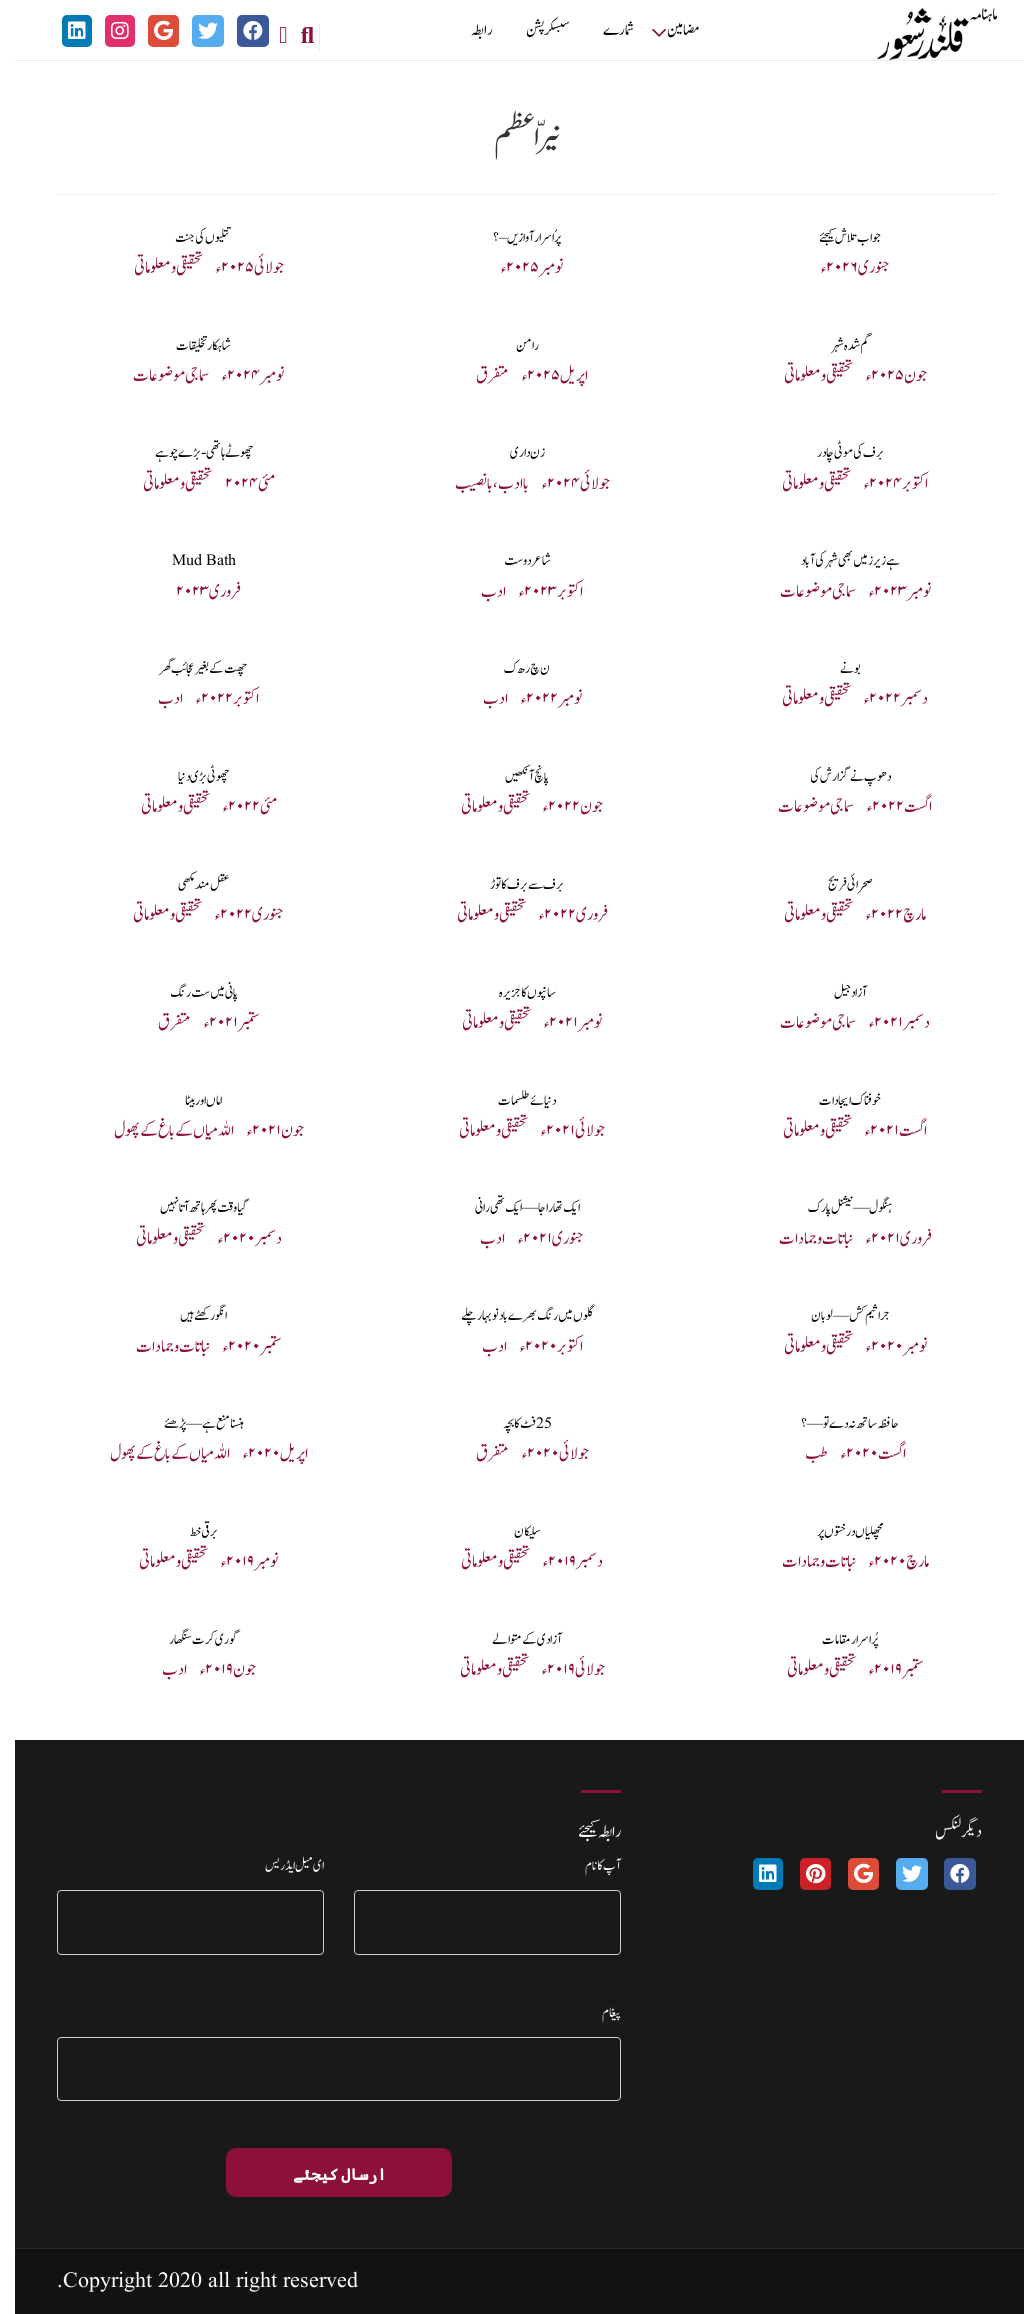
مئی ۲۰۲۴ (235, 484)
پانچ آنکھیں (512, 777)
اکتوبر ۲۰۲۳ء (536, 592)
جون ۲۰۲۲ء (558, 807)
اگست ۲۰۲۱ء (881, 1131)
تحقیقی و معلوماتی (153, 268)
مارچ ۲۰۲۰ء (884, 1562)
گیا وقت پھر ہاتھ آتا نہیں (188, 1208)
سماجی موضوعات (156, 376)
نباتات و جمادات (801, 1239)
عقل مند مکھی (189, 885)
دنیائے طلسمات (512, 1101)
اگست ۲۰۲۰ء (858, 1454)
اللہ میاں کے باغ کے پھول (159, 1131)
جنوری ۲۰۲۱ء (536, 1239)
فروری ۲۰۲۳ (193, 592)
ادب (478, 592)
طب (801, 1454)
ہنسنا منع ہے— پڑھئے (189, 1424)
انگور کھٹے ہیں (188, 1316)
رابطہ (467, 30)
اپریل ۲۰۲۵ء (540, 376)
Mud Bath (189, 561)
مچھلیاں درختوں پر (835, 1532)
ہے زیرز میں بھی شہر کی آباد (835, 561)
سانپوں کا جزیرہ (512, 993)
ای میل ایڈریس (279, 1866)
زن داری (512, 453)
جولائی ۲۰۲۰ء (540, 1454)
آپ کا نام (588, 1866)
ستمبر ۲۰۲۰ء (237, 1347)
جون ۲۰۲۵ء (881, 376)
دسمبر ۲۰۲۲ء (881, 699)
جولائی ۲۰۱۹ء (558, 1670)
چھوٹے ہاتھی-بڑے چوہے (189, 453)
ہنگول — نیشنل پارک (835, 1208)
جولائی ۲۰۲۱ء (558, 1131)
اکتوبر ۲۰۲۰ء (536, 1347)
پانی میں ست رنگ (189, 993)
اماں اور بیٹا (188, 1101)
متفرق (477, 376)
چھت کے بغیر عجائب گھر (188, 669)
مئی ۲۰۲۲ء (235, 807)
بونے (835, 669)
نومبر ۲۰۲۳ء (885, 592)
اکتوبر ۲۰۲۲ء (212, 699)
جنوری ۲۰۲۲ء (234, 915)
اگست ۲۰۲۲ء (884, 807)
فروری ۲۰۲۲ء (558, 915)
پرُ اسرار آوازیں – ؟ (512, 238)
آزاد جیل (835, 993)
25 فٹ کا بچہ (512, 1424)
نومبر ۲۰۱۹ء (234, 1562)
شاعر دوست (512, 561)
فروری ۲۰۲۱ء (884, 1239)
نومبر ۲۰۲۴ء (238, 376)
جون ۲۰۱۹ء (213, 1670)
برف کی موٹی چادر (835, 453)
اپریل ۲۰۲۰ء (260, 1454)
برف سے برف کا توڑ (512, 885)
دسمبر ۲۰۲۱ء (884, 1023)
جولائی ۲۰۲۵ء (235, 268)
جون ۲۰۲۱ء (260, 1131)
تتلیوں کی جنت (188, 238)
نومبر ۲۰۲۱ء (558, 1023)
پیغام (596, 2013)
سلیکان (512, 1532)
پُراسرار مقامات (835, 1640)
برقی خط (189, 1532)
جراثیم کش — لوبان (835, 1316)
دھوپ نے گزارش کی (835, 777)
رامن (512, 346)
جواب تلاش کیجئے (835, 238)
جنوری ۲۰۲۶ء (840, 268)
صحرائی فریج (835, 885)
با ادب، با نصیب (477, 484)
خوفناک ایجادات (835, 1101)
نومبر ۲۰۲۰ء (881, 1347)
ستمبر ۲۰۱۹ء (881, 1670)
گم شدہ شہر (835, 346)
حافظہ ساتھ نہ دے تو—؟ (835, 1424)
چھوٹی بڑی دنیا (188, 777)
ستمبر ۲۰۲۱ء (217, 1023)
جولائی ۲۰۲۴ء (561, 484)
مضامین (668, 30)
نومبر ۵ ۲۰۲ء (517, 268)
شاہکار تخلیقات (188, 346)
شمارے (603, 30)
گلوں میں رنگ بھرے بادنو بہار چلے (512, 1316)
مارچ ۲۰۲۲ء (881, 915)
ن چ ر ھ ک (512, 669)
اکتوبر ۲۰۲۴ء (881, 484)
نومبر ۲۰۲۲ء (536, 699)
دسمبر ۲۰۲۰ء (235, 1239)
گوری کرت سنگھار (188, 1640)
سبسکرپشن (533, 30)
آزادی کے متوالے (512, 1640)
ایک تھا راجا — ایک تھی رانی (512, 1208)
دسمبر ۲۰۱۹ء (558, 1562)
